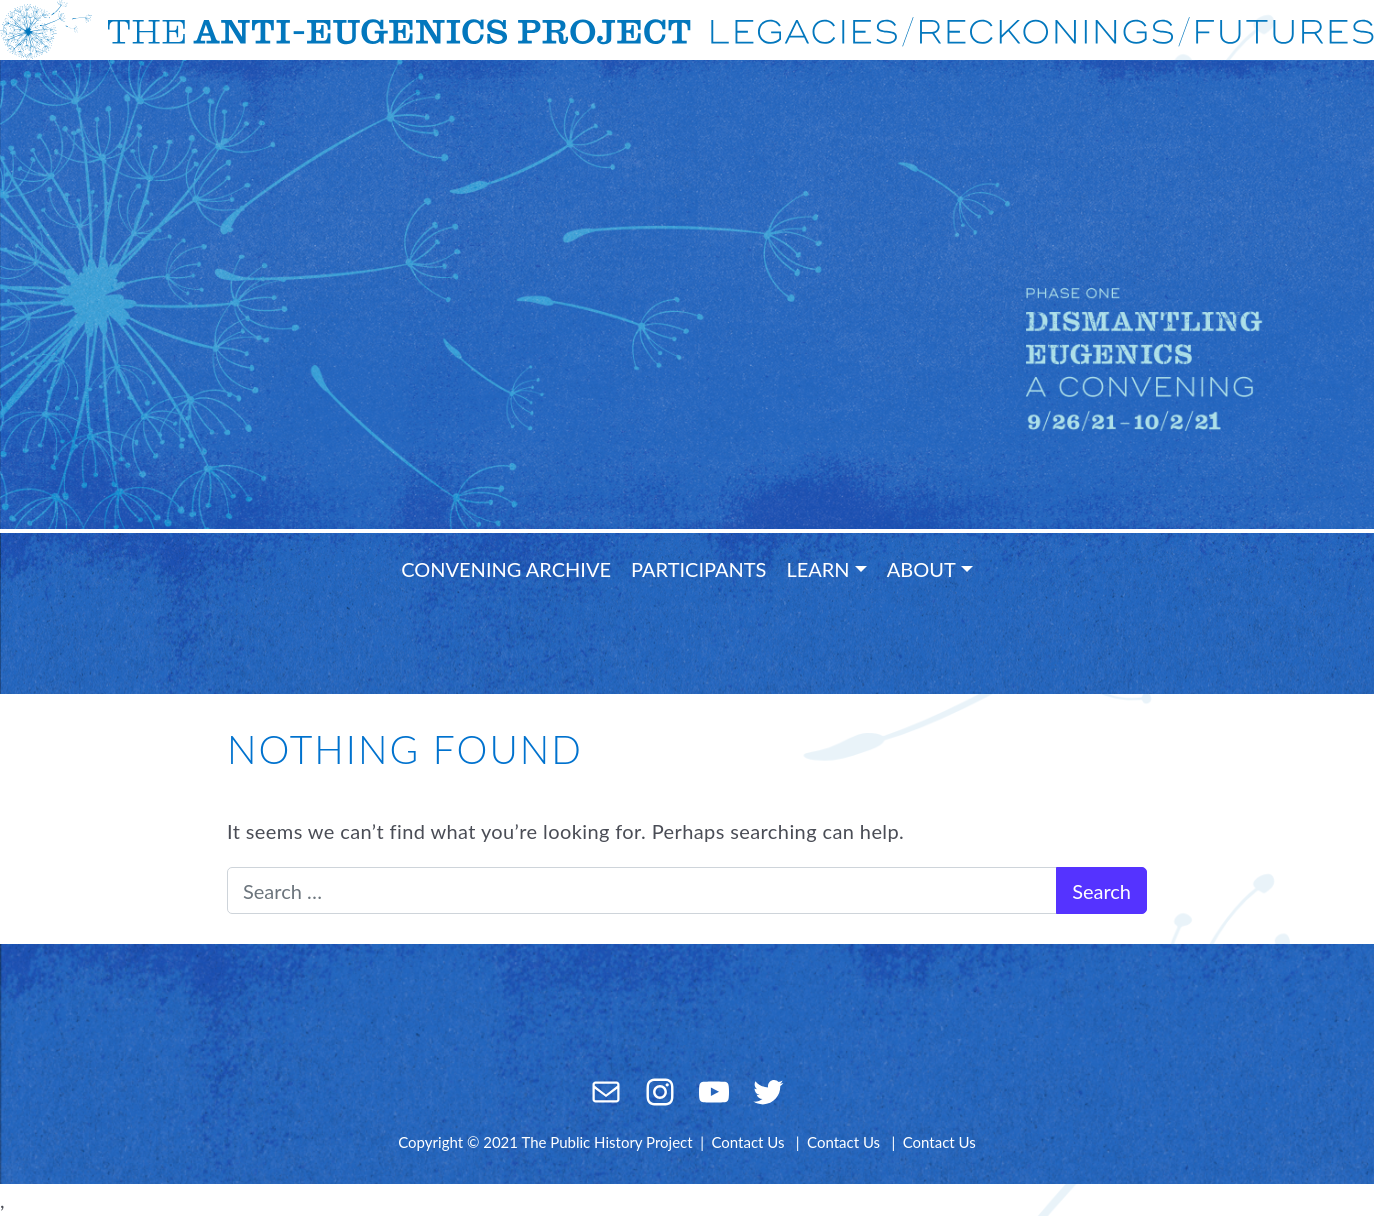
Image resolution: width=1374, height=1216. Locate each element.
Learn (817, 569)
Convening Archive (506, 569)
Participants (698, 569)
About (921, 569)
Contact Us (747, 1142)
